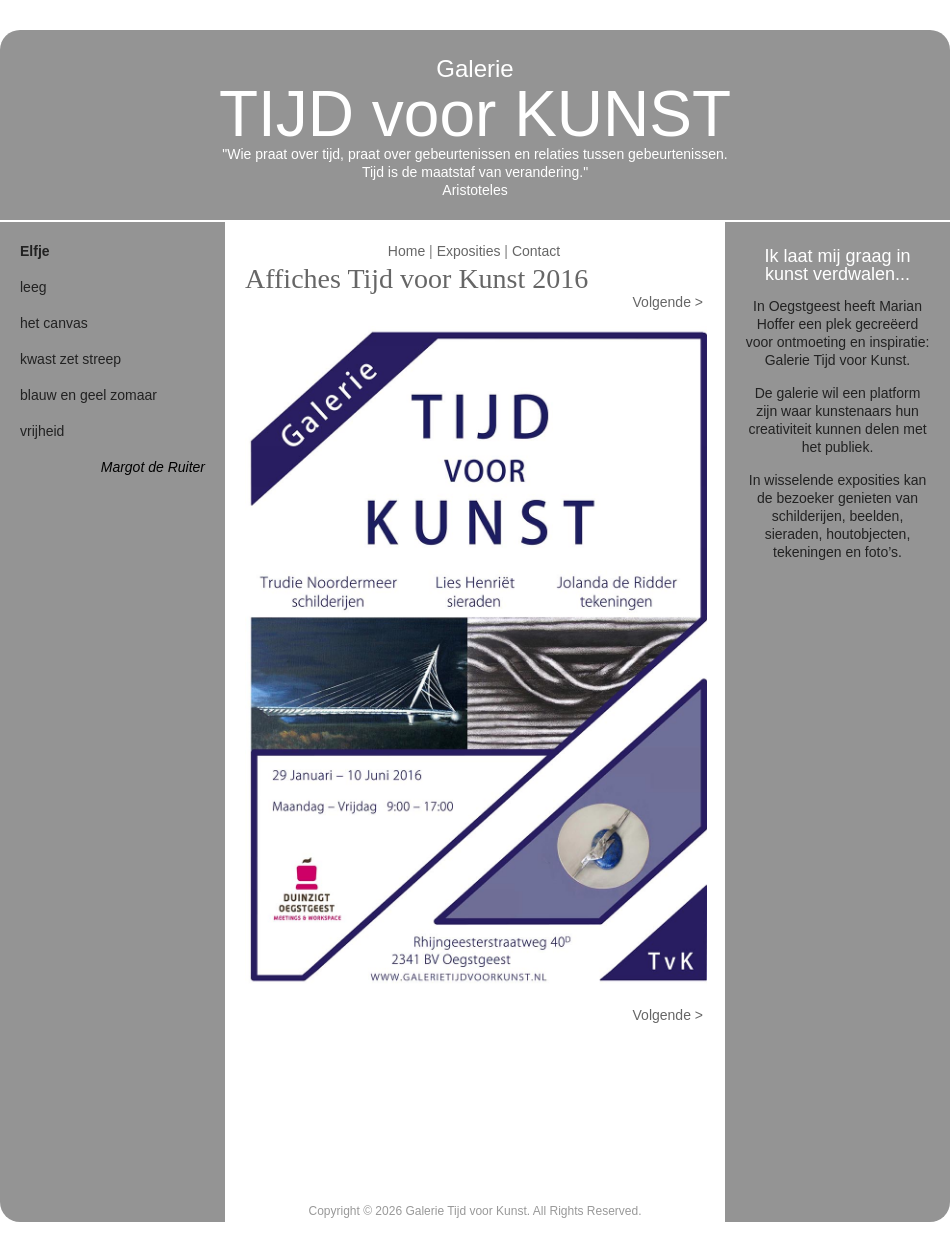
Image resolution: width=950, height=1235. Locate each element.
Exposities (469, 251)
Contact (536, 251)
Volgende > (668, 302)
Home (406, 251)
